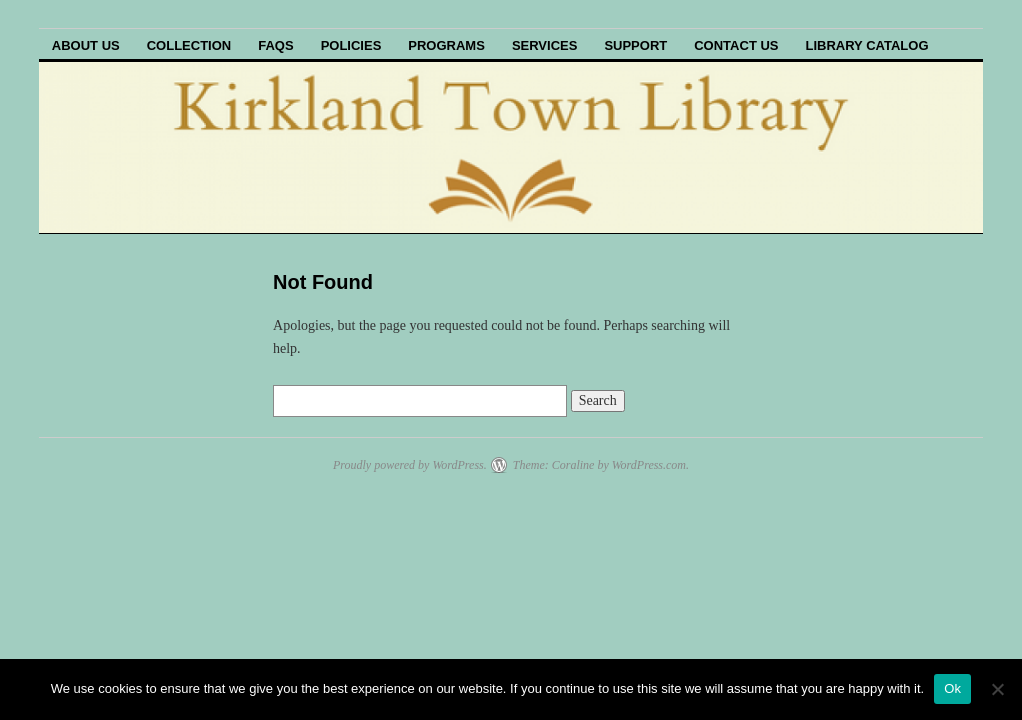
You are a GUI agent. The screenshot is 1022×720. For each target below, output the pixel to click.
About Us (86, 45)
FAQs (275, 45)
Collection (189, 45)
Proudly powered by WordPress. (410, 465)
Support (635, 45)
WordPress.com (649, 465)
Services (545, 45)
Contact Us (736, 45)
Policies (351, 45)
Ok (952, 688)
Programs (446, 45)
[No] (997, 689)
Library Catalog (867, 45)
